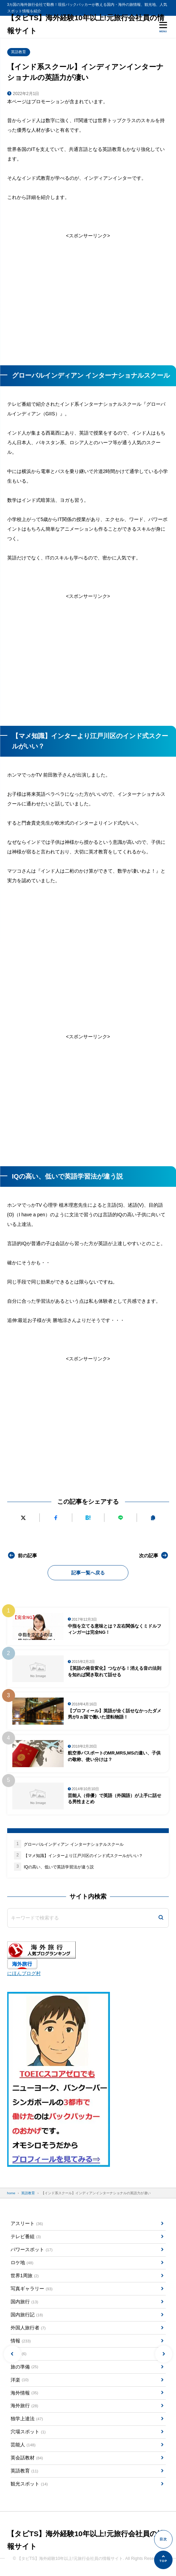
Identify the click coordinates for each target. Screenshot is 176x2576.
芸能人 (23, 2445)
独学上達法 (27, 2419)
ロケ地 (22, 2262)
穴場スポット (28, 2432)
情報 (21, 2341)
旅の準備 (24, 2367)
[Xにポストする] (23, 1517)
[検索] (160, 1918)
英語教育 (18, 52)
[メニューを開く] (163, 27)
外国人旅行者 (28, 2328)
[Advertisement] (88, 298)
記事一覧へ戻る (88, 1572)
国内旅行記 (27, 2315)
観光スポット (29, 2484)
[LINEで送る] (120, 1517)
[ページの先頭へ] (163, 2560)
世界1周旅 (25, 2275)
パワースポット (31, 2249)
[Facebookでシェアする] (55, 1517)
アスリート (27, 2224)
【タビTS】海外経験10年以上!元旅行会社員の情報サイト (85, 24)
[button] (12, 2354)
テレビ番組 (26, 2236)
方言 (18, 2354)
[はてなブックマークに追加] (88, 1517)
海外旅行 (24, 2406)
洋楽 (19, 2380)
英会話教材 (27, 2458)
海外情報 (24, 2393)
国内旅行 (24, 2302)
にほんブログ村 (24, 1973)
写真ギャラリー (31, 2288)
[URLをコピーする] (153, 1517)
